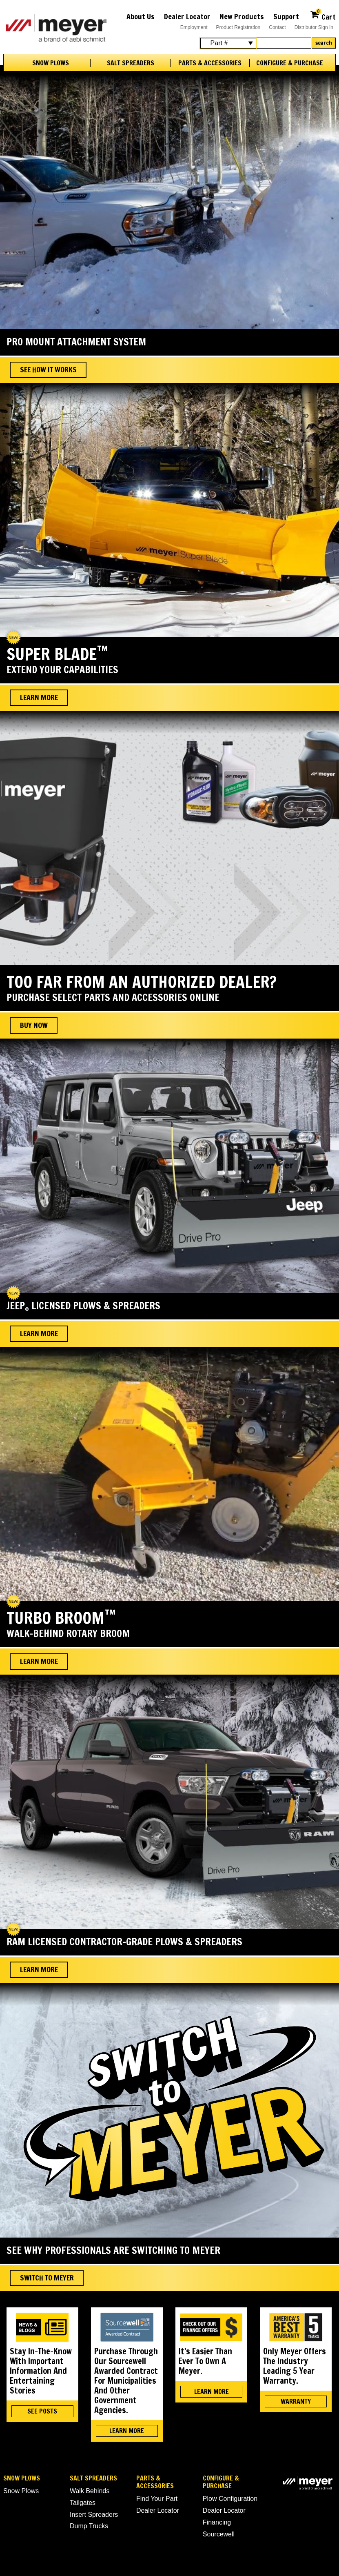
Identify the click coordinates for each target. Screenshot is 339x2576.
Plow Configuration (230, 2498)
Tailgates (82, 2502)
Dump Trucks (89, 2526)
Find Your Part (156, 2498)
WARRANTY (296, 2401)
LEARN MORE (126, 2430)
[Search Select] (228, 43)
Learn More (39, 697)
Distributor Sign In (314, 27)
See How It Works (48, 369)
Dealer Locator (187, 16)
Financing (217, 2522)
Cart (323, 15)
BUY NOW (34, 1025)
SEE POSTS (42, 2411)
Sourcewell (219, 2534)
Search (323, 43)
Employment (194, 27)
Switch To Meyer (47, 2277)
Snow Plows (50, 63)
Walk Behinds (89, 2490)
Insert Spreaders (94, 2514)
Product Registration (238, 27)
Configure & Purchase (289, 63)
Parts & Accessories (210, 63)
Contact (277, 27)
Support (286, 16)
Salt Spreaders (130, 63)
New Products (241, 16)
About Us (140, 16)
